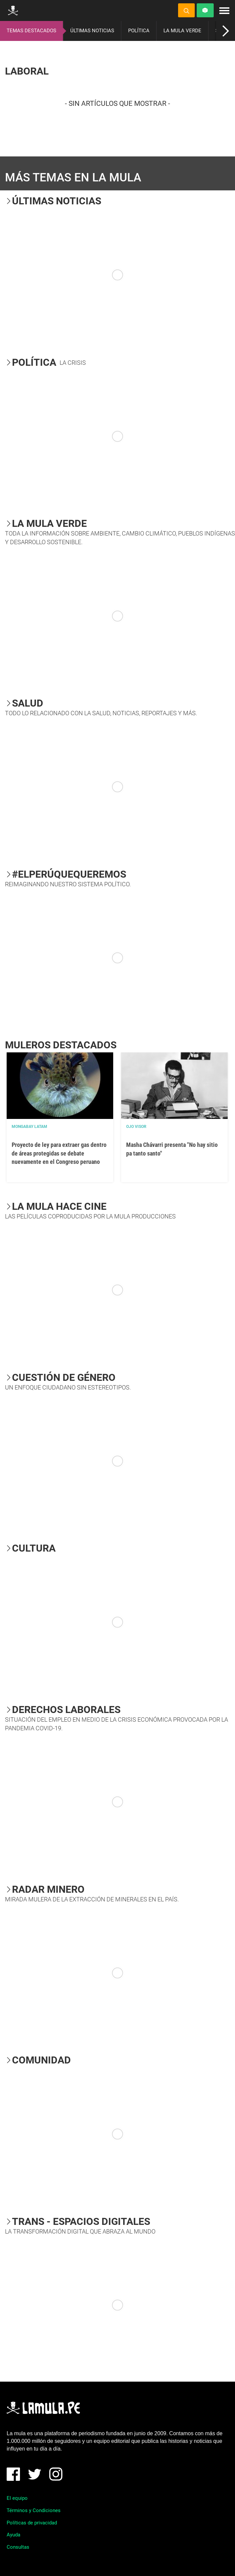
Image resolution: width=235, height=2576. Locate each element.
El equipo (17, 2498)
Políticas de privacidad (32, 2523)
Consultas (18, 2547)
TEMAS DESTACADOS (31, 31)
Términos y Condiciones (34, 2510)
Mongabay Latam (29, 1126)
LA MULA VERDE (182, 31)
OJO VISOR (136, 1126)
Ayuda (13, 2535)
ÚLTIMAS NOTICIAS (92, 31)
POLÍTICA (138, 31)
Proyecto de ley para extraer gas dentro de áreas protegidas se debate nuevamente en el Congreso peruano (59, 1153)
